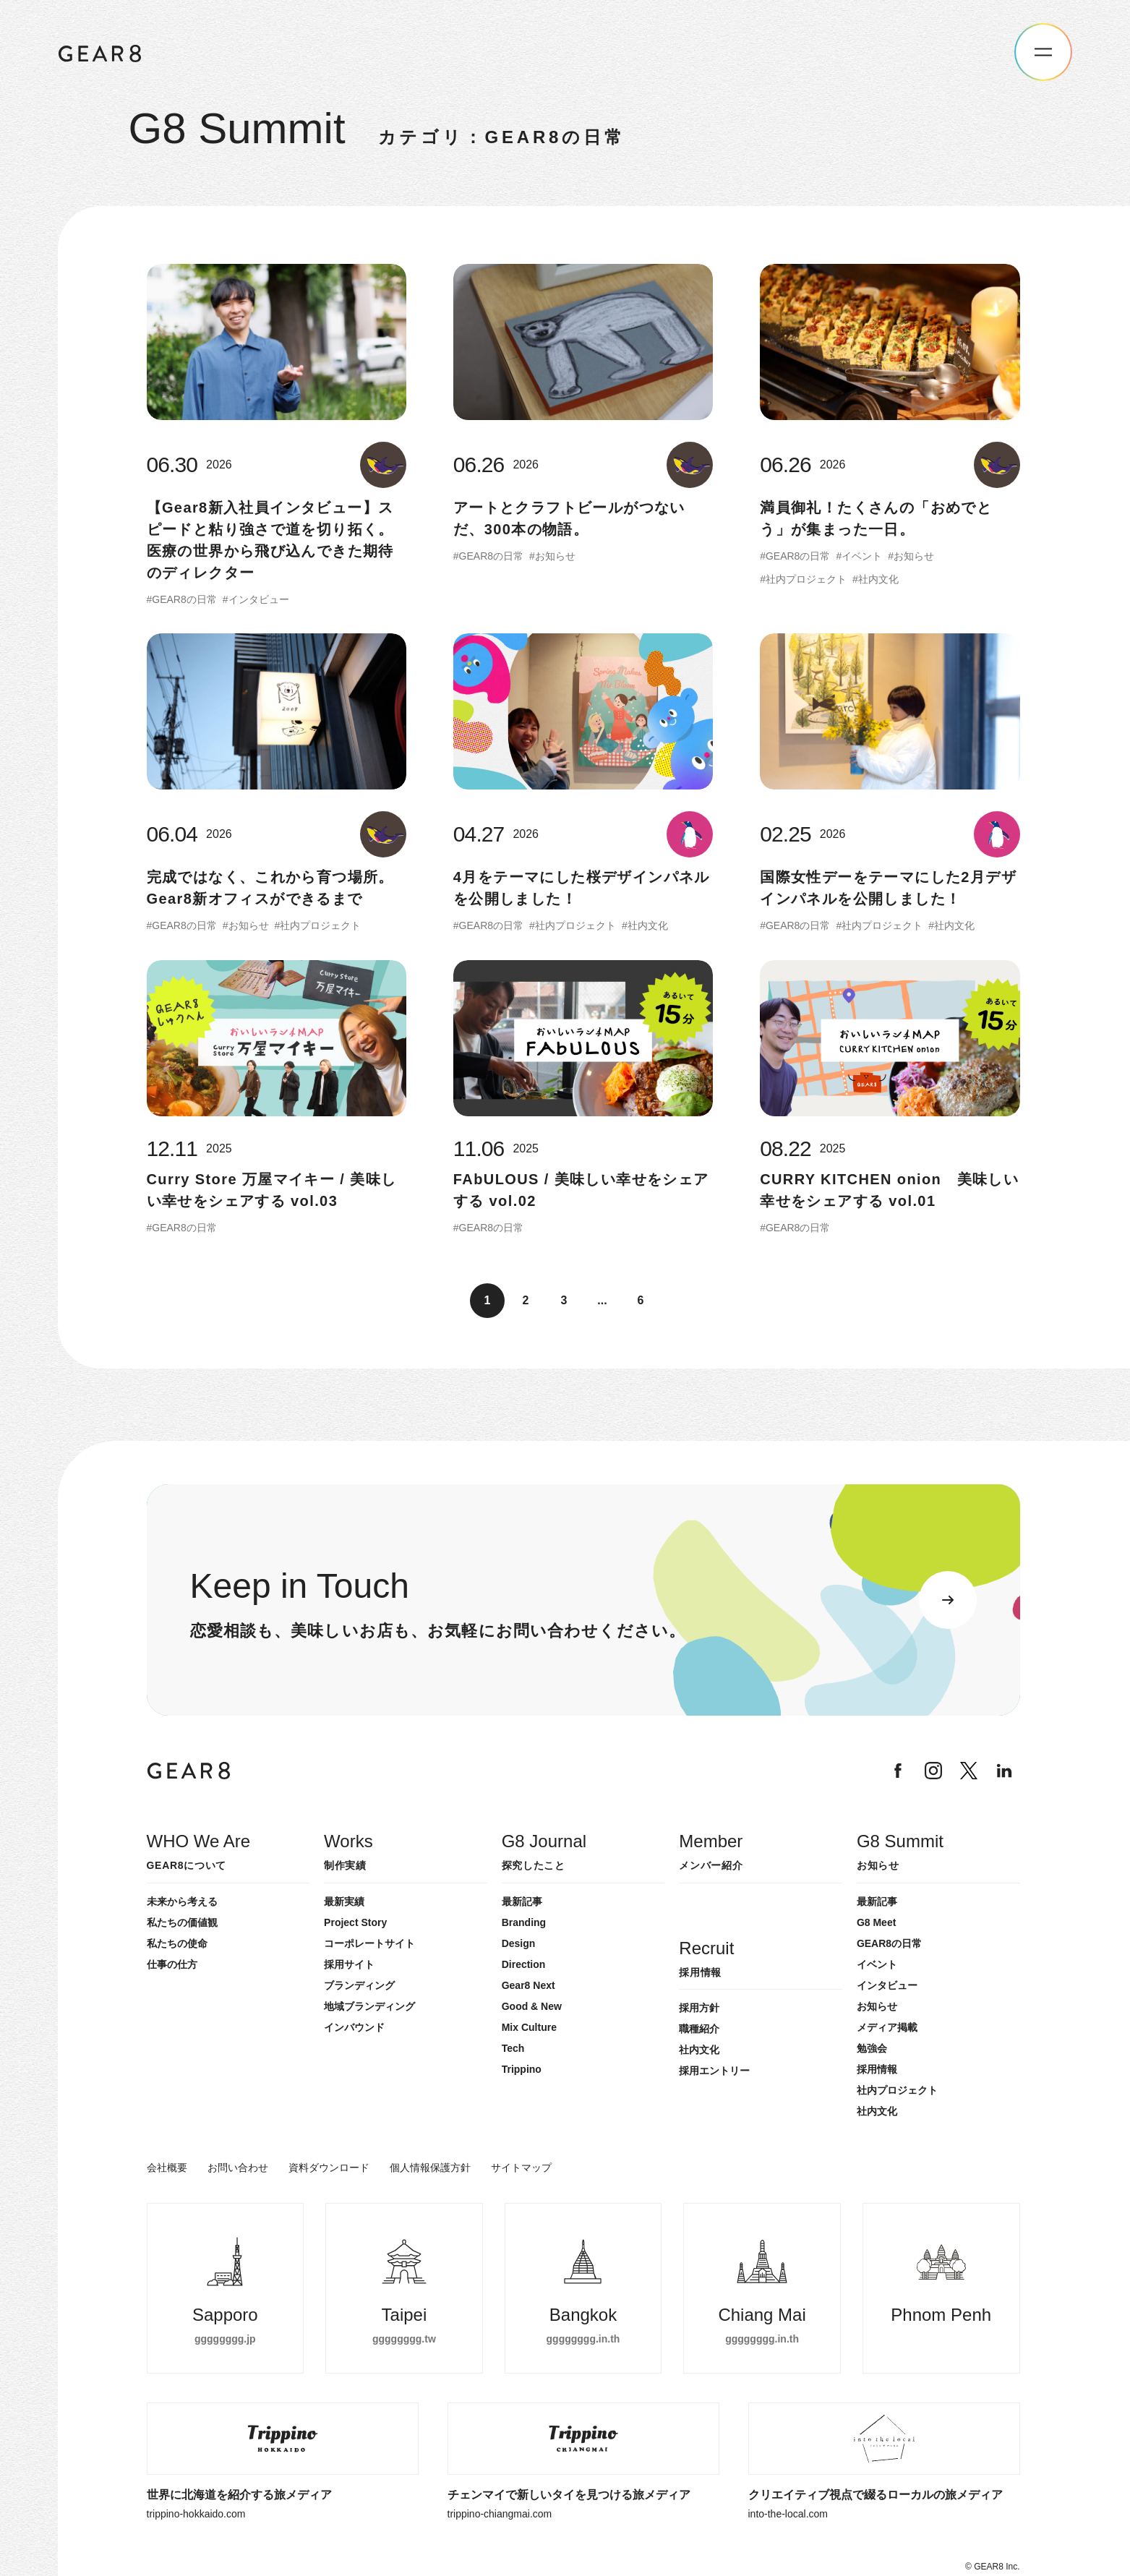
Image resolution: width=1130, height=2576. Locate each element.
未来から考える (182, 1901)
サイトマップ (521, 2167)
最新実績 (344, 1901)
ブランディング (359, 1985)
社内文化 (877, 2111)
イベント (877, 1964)
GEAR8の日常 (889, 1943)
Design (519, 1943)
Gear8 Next (528, 1985)
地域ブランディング (369, 2006)
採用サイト (349, 1964)
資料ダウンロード (328, 2167)
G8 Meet (876, 1922)
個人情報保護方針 (430, 2167)
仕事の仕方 (172, 1964)
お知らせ (877, 2006)
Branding (524, 1922)
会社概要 (167, 2167)
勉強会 (872, 2048)
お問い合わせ (237, 2167)
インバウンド (354, 2027)
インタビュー (887, 1985)
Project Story (355, 1922)
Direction (524, 1964)
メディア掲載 (887, 2027)
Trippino (522, 2069)
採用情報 (877, 2069)
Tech (513, 2048)
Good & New (532, 2006)
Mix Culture (529, 2027)
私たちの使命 (177, 1943)
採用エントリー (714, 2070)
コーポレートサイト (369, 1943)
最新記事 (522, 1901)
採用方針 (699, 2008)
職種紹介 (699, 2028)
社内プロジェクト (897, 2090)
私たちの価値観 (182, 1922)
